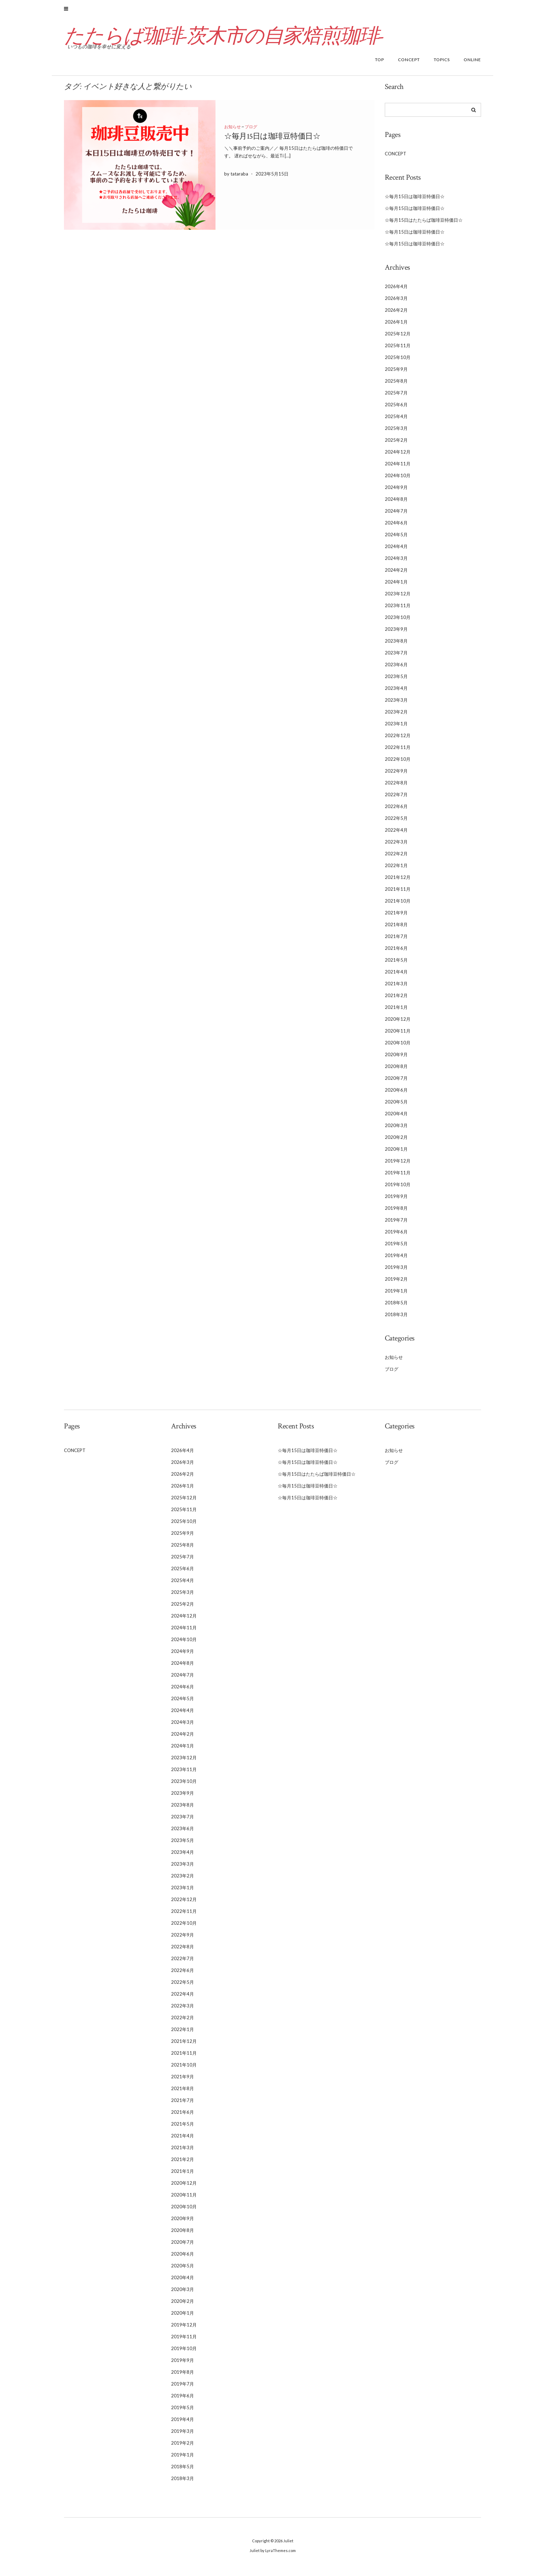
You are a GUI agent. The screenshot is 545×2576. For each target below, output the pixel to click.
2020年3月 (396, 1129)
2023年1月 (396, 728)
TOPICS (442, 63)
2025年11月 (397, 349)
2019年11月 (397, 1177)
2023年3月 (396, 704)
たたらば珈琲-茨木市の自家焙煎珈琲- (231, 40)
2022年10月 (397, 763)
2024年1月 (396, 586)
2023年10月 (397, 621)
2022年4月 (396, 834)
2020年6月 (396, 1094)
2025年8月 (396, 385)
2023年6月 (396, 668)
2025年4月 (396, 420)
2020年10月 (397, 1047)
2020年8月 (396, 1070)
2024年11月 (397, 468)
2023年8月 (396, 645)
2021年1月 (396, 1011)
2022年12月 (397, 739)
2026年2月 (396, 314)
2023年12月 (397, 598)
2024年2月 (396, 574)
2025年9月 (396, 373)
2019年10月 (397, 1188)
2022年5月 (396, 822)
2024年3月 (396, 562)
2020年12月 (397, 1023)
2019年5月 (396, 1247)
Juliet (288, 2545)
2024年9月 (396, 491)
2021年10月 (397, 905)
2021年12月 (397, 881)
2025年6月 (396, 408)
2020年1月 (396, 1153)
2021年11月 (397, 893)
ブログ (251, 130)
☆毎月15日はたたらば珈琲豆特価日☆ (424, 224)
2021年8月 (396, 928)
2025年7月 (396, 397)
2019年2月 (396, 1283)
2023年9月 (396, 633)
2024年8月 (396, 503)
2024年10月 (397, 479)
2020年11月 (397, 1035)
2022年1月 (396, 869)
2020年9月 (396, 1058)
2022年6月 (396, 810)
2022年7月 (396, 798)
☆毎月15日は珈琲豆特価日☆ (272, 140)
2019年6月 (396, 1236)
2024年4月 (396, 550)
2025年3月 (396, 432)
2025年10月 (397, 361)
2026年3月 (396, 302)
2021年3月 (396, 988)
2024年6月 (396, 527)
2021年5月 (396, 964)
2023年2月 (396, 716)
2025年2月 (396, 444)
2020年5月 (396, 1106)
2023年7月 (396, 657)
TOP (379, 63)
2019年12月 (397, 1165)
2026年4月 (396, 290)
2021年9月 (396, 917)
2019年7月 (396, 1224)
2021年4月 (396, 976)
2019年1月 (396, 1295)
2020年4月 (396, 1117)
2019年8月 (396, 1212)
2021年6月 (396, 952)
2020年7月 (396, 1082)
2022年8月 (396, 787)
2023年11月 (397, 609)
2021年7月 (396, 940)
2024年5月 (396, 538)
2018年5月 (396, 1307)
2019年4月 (396, 1259)
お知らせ (232, 130)
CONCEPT (409, 63)
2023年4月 (396, 692)
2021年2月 (396, 999)
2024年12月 (397, 456)
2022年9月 (396, 775)
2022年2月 (396, 858)
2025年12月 (397, 338)
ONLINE (472, 63)
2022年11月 (397, 751)
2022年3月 (396, 846)
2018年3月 (396, 1318)
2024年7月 (396, 515)
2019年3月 (396, 1271)
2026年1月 (396, 326)
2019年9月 (396, 1200)
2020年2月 (396, 1141)
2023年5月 (396, 680)
